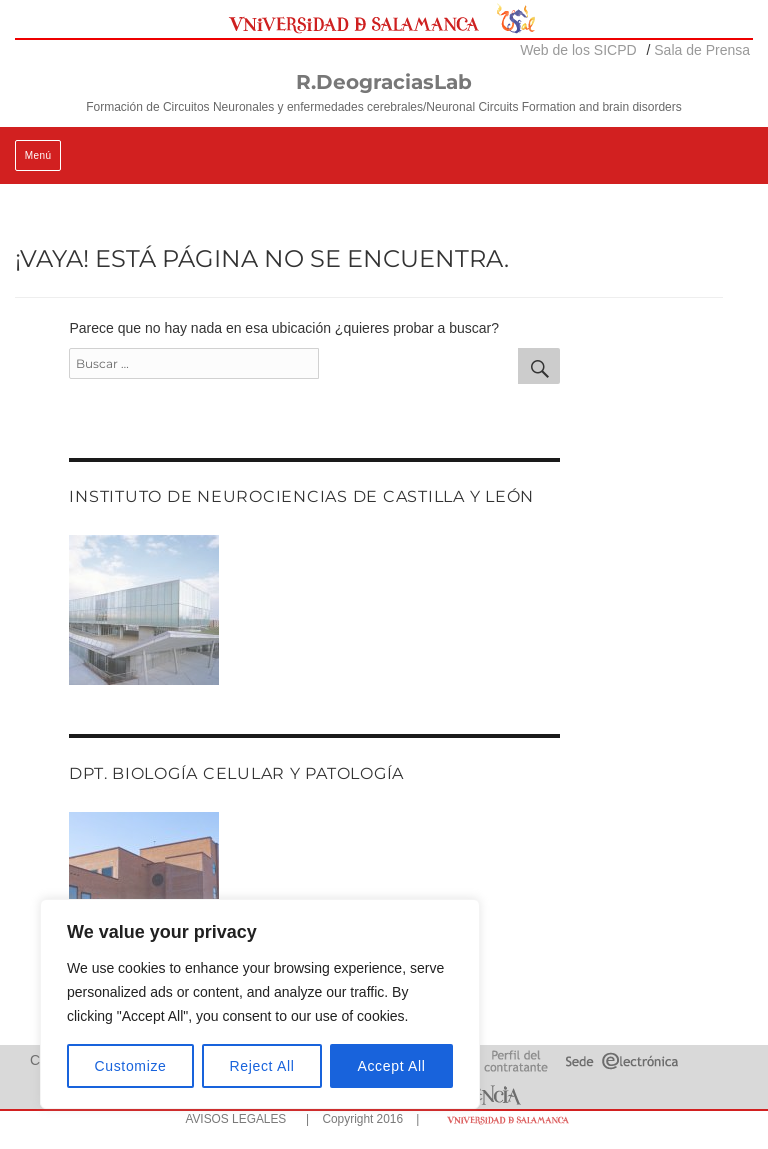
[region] (260, 1004)
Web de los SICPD (578, 50)
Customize (131, 1066)
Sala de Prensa (702, 50)
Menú (38, 155)
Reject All (262, 1066)
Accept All (391, 1066)
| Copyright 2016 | (359, 1119)
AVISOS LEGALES (235, 1119)
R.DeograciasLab (384, 82)
